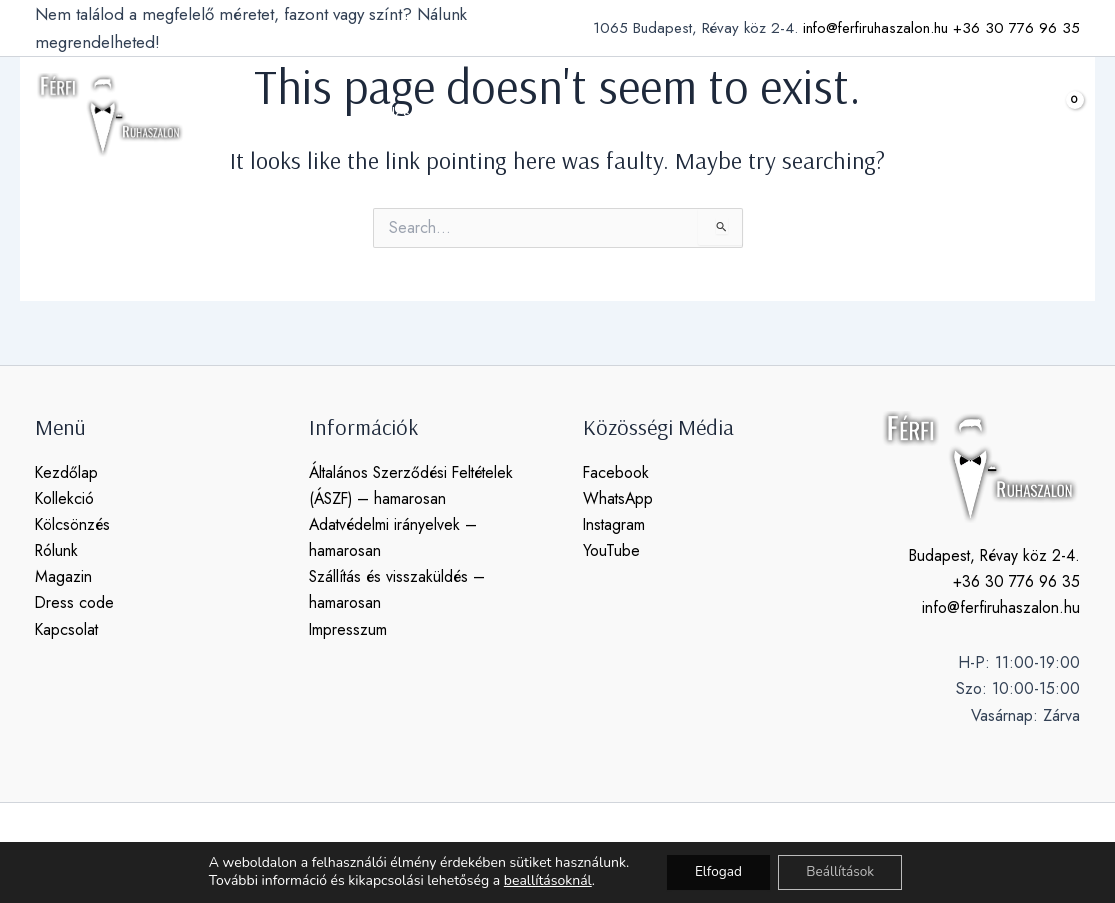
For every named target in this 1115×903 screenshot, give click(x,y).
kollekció (313, 115)
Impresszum (348, 630)
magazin (609, 114)
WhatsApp (619, 498)
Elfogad (716, 871)
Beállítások (843, 871)
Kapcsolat (67, 630)
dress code (707, 114)
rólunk (530, 114)
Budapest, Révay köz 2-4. (991, 555)
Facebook (616, 472)
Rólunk (57, 551)
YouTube (611, 551)
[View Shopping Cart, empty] (1059, 114)
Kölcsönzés (73, 524)
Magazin (63, 577)
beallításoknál (543, 881)
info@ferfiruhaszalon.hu (875, 28)
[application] (342, 115)
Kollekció (65, 498)
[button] (1009, 115)
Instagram (615, 524)
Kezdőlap (67, 472)
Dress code (75, 604)
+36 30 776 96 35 (1016, 28)
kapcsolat (809, 114)
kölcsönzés (431, 115)
